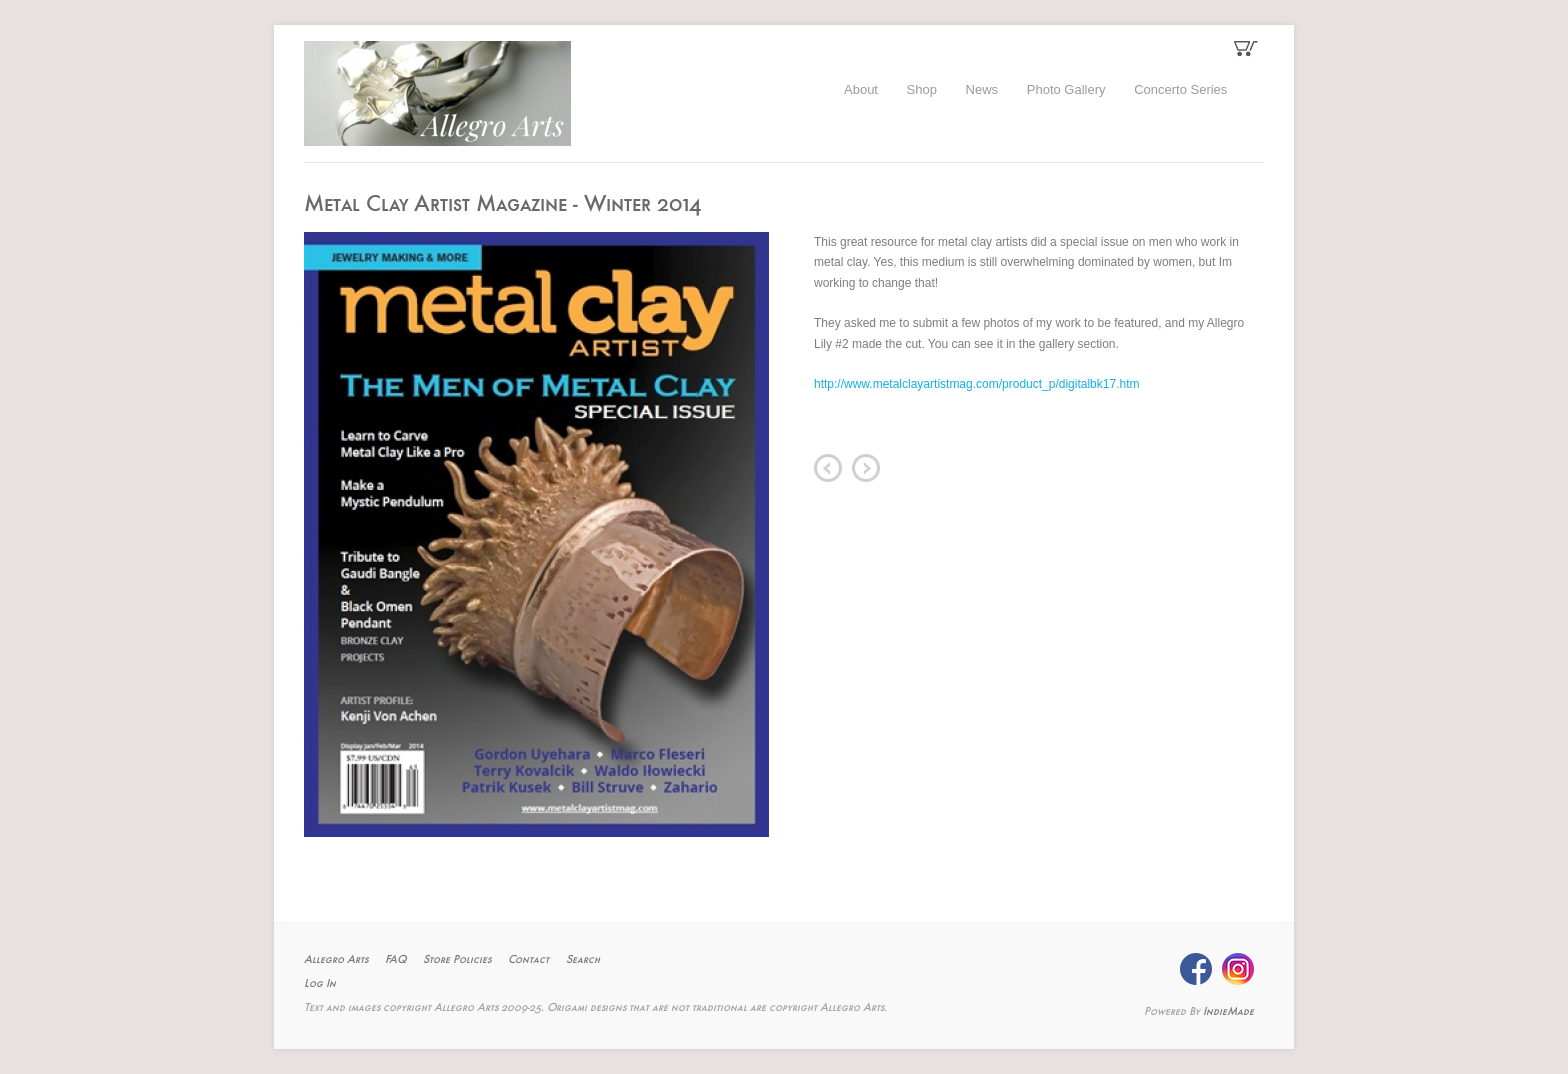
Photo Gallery (1066, 89)
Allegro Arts (336, 960)
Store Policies (457, 960)
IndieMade (1228, 1012)
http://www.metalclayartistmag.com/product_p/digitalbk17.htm (976, 384)
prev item (828, 468)
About (861, 89)
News (982, 89)
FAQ (395, 960)
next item (866, 468)
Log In (320, 984)
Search (583, 960)
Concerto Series (1180, 89)
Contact (528, 960)
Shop (922, 89)
